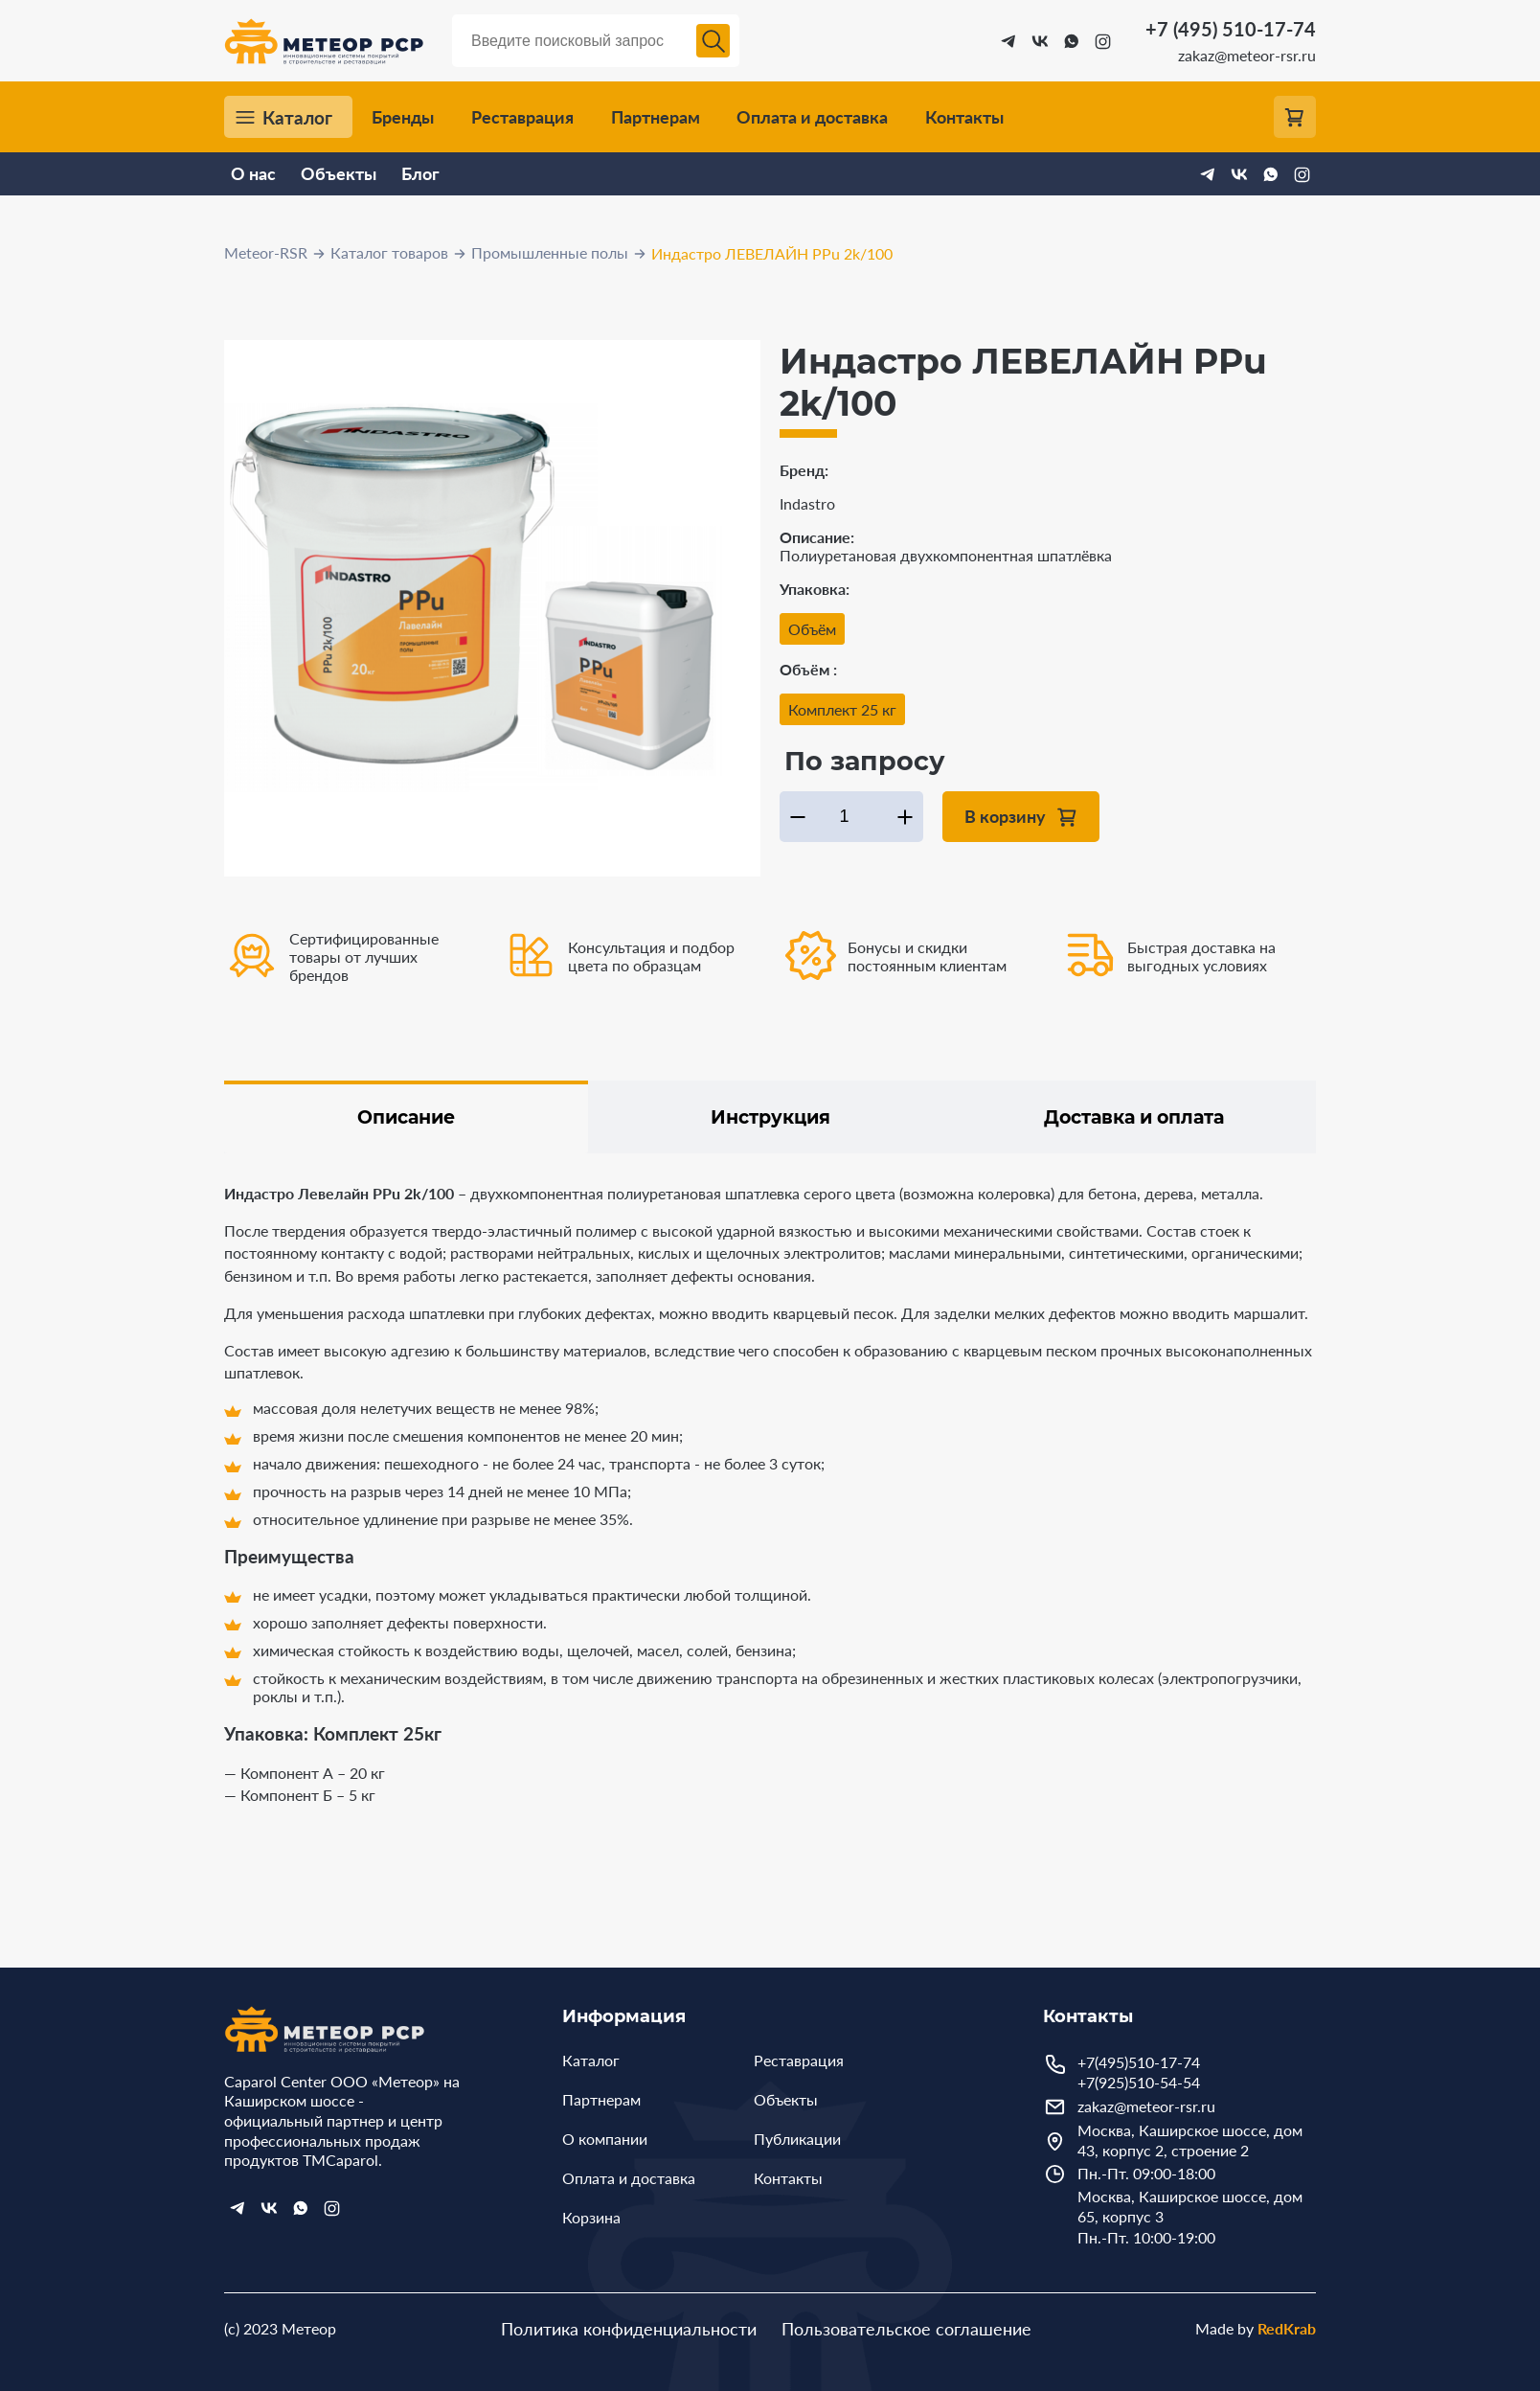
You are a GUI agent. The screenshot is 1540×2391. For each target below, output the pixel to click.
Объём (812, 629)
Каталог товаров (389, 252)
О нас (253, 174)
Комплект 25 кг (842, 709)
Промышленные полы (549, 252)
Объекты (338, 174)
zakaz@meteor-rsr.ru (1247, 55)
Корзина (591, 2217)
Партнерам (655, 117)
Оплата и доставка (812, 117)
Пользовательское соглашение (906, 2329)
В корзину (1005, 815)
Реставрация (522, 117)
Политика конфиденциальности (629, 2329)
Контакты (964, 117)
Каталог (297, 117)
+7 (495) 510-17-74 (1230, 28)
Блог (420, 174)
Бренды (403, 117)
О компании (604, 2138)
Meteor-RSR (265, 252)
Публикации (797, 2138)
